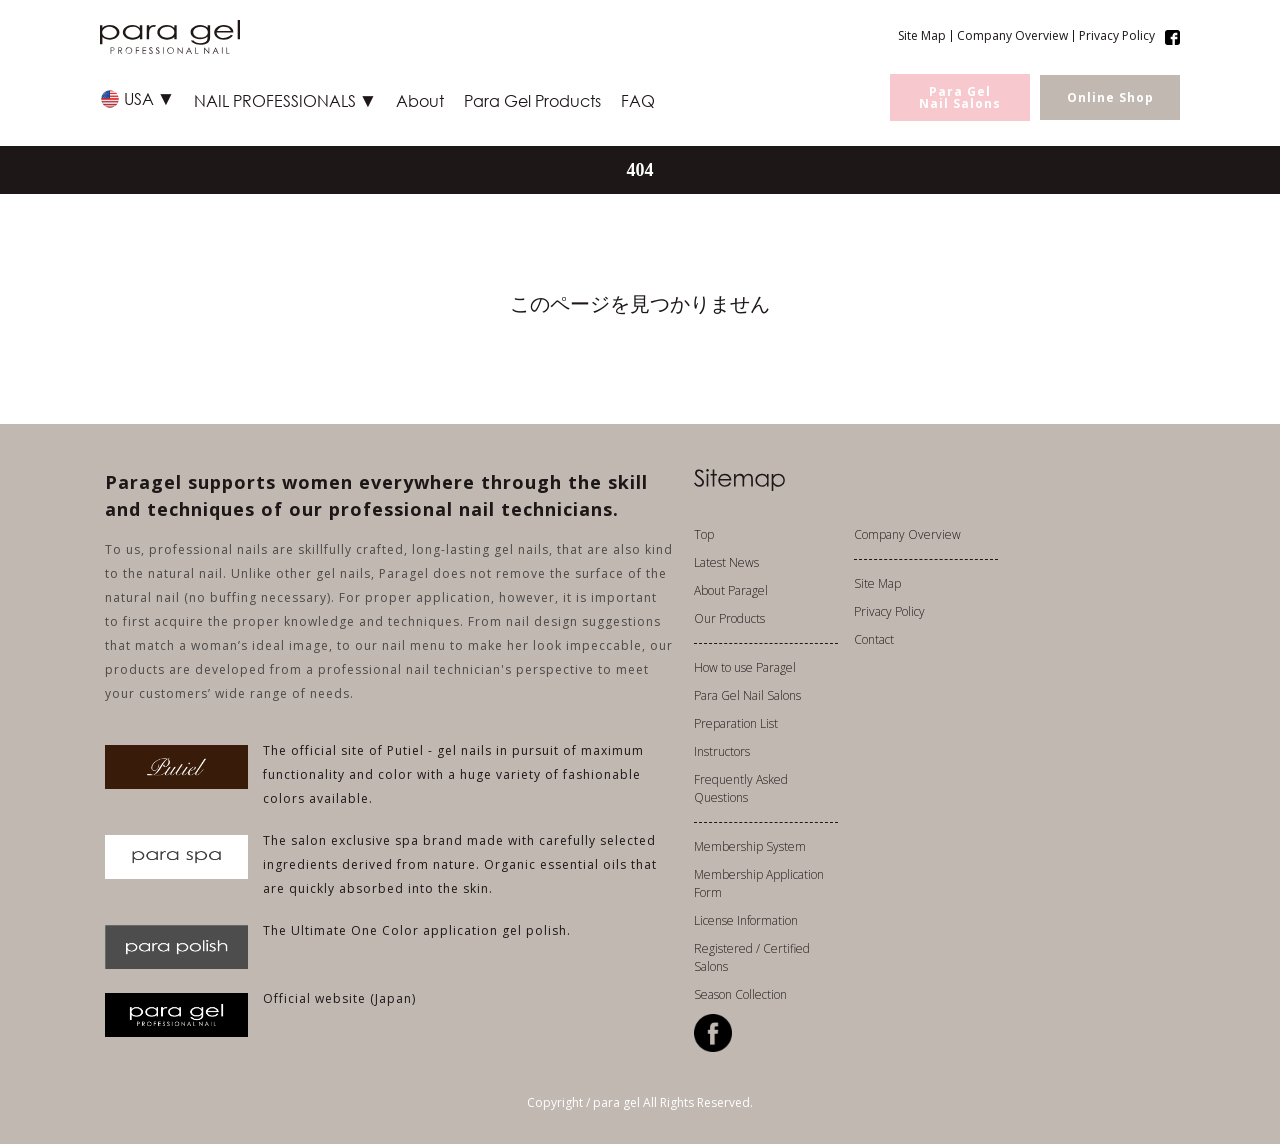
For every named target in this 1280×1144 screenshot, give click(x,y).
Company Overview (1012, 36)
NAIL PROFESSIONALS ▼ (285, 100)
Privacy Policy (1117, 36)
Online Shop (1110, 97)
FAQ (638, 100)
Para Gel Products (532, 100)
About (420, 100)
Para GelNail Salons (960, 97)
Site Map (922, 36)
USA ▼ (149, 98)
